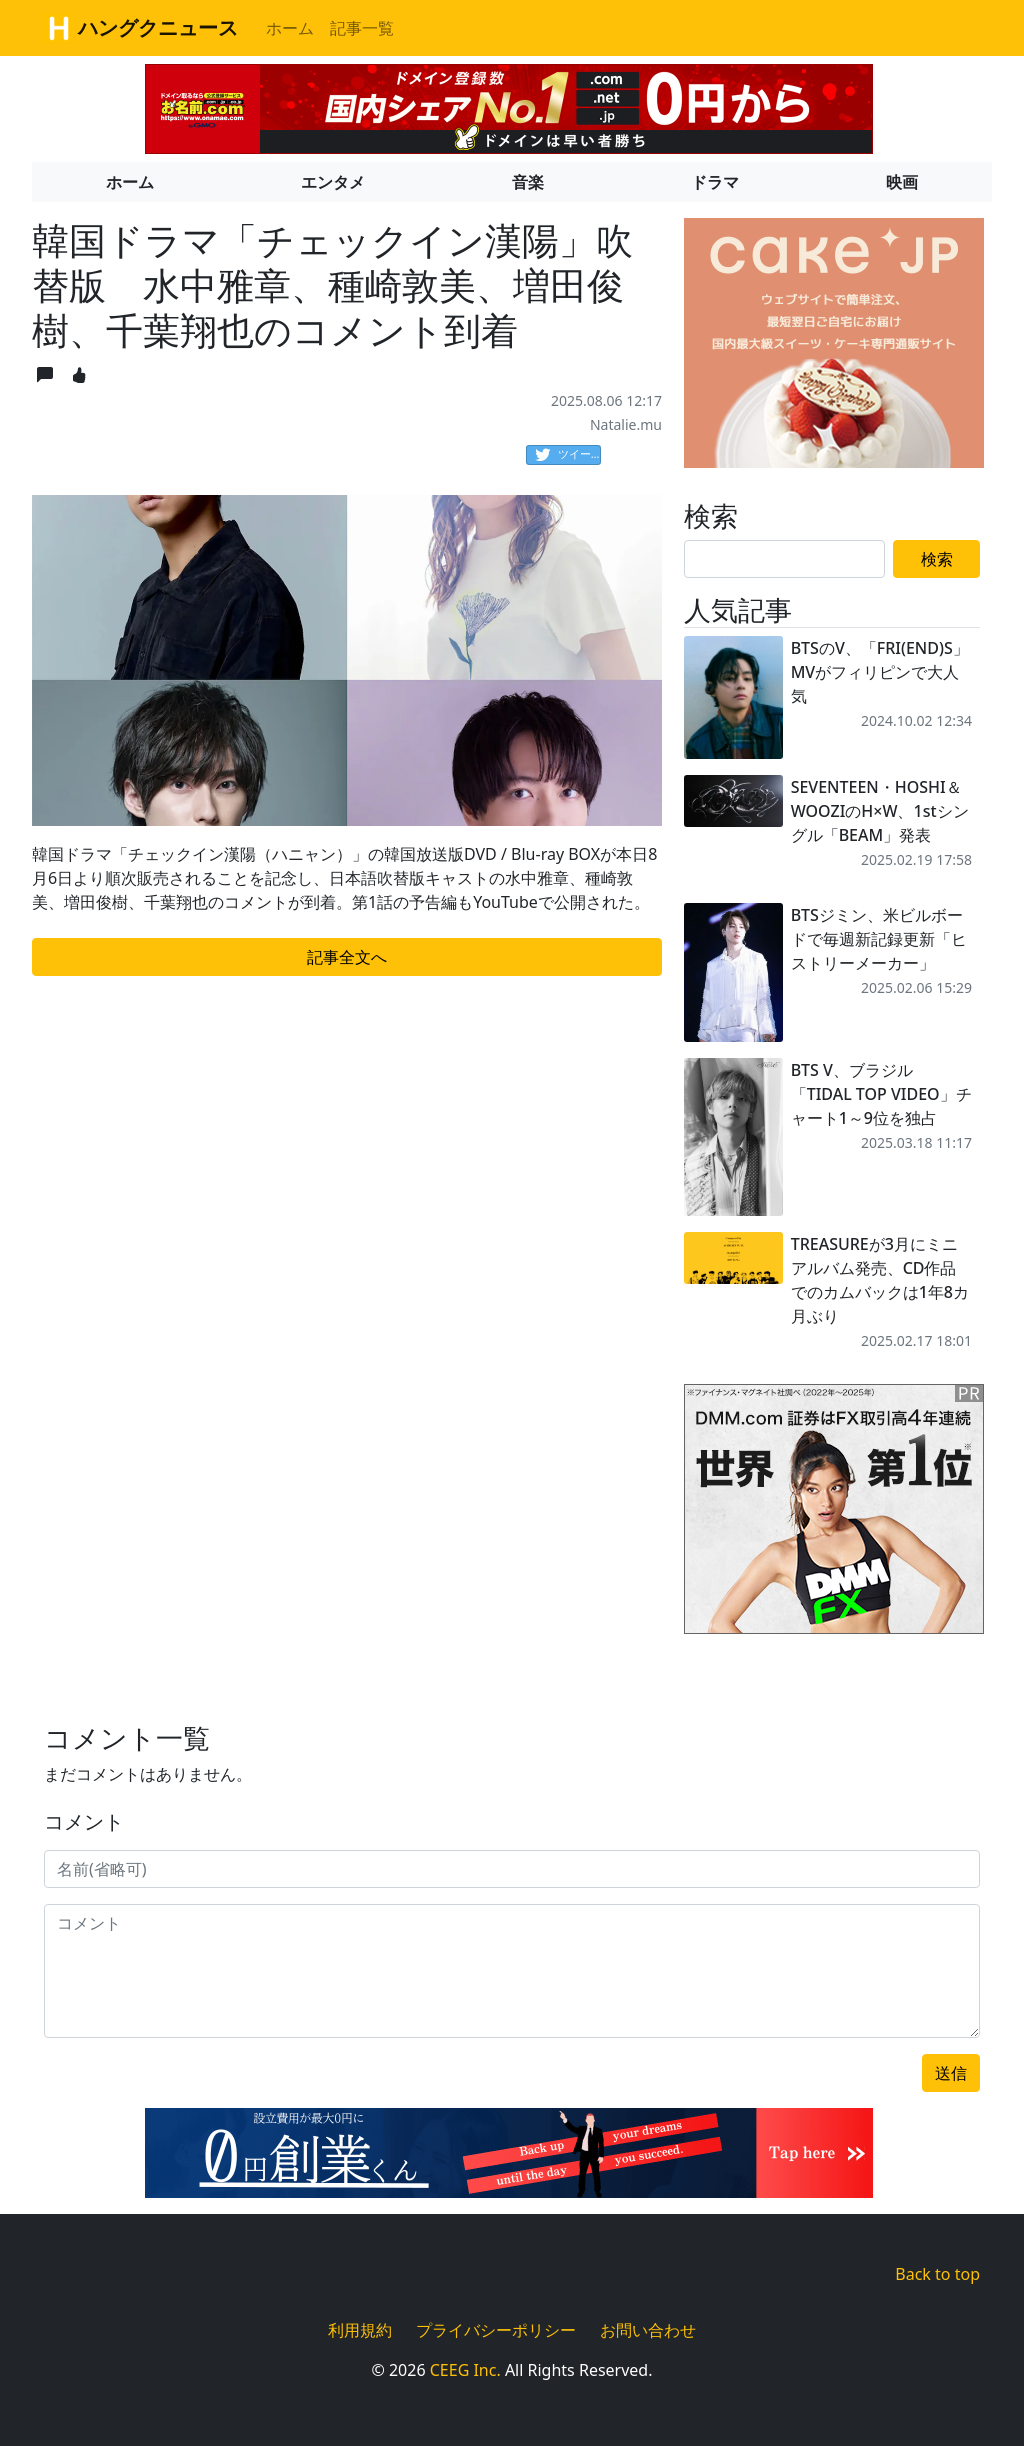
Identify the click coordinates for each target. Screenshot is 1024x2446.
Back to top (937, 2274)
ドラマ (715, 182)
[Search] (784, 559)
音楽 (528, 182)
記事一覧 (362, 28)
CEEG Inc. (465, 2370)
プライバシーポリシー (496, 2330)
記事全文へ (347, 957)
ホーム (290, 28)
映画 (902, 182)
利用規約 (360, 2330)
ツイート (568, 455)
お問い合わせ (648, 2330)
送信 (951, 2073)
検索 (937, 559)
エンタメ (333, 182)
